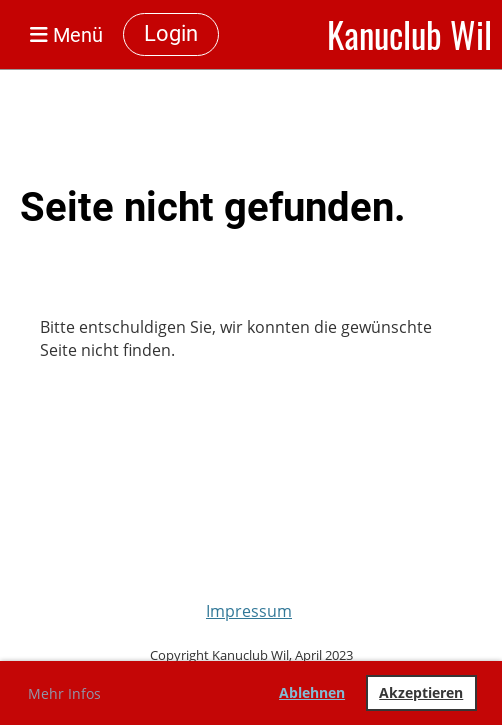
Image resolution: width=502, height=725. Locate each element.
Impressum (249, 611)
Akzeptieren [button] (421, 692)
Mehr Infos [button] (64, 693)
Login (171, 33)
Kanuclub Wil (409, 34)
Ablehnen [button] (312, 692)
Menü (66, 35)
